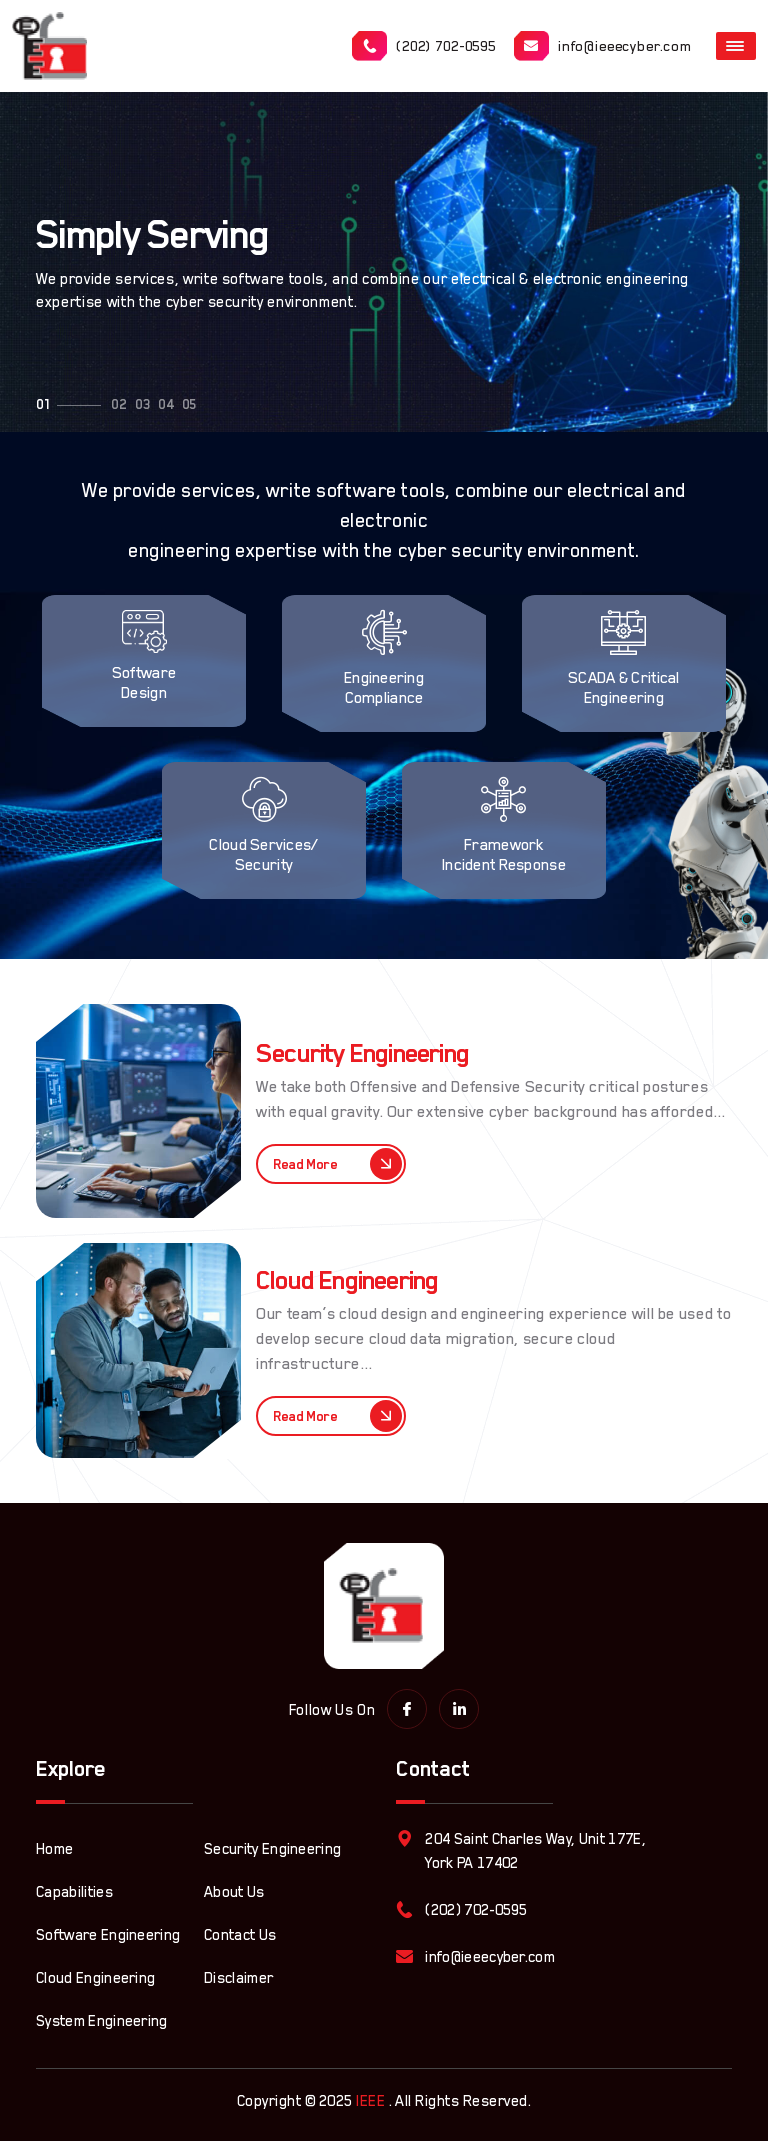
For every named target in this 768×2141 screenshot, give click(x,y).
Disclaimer (238, 1977)
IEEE (370, 2100)
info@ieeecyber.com (603, 46)
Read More (337, 1164)
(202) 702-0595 (424, 46)
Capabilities (74, 1891)
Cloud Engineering (95, 1977)
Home (54, 1848)
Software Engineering (108, 1934)
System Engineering (102, 2020)
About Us (234, 1891)
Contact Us (240, 1934)
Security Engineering (272, 1848)
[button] (43, 405)
